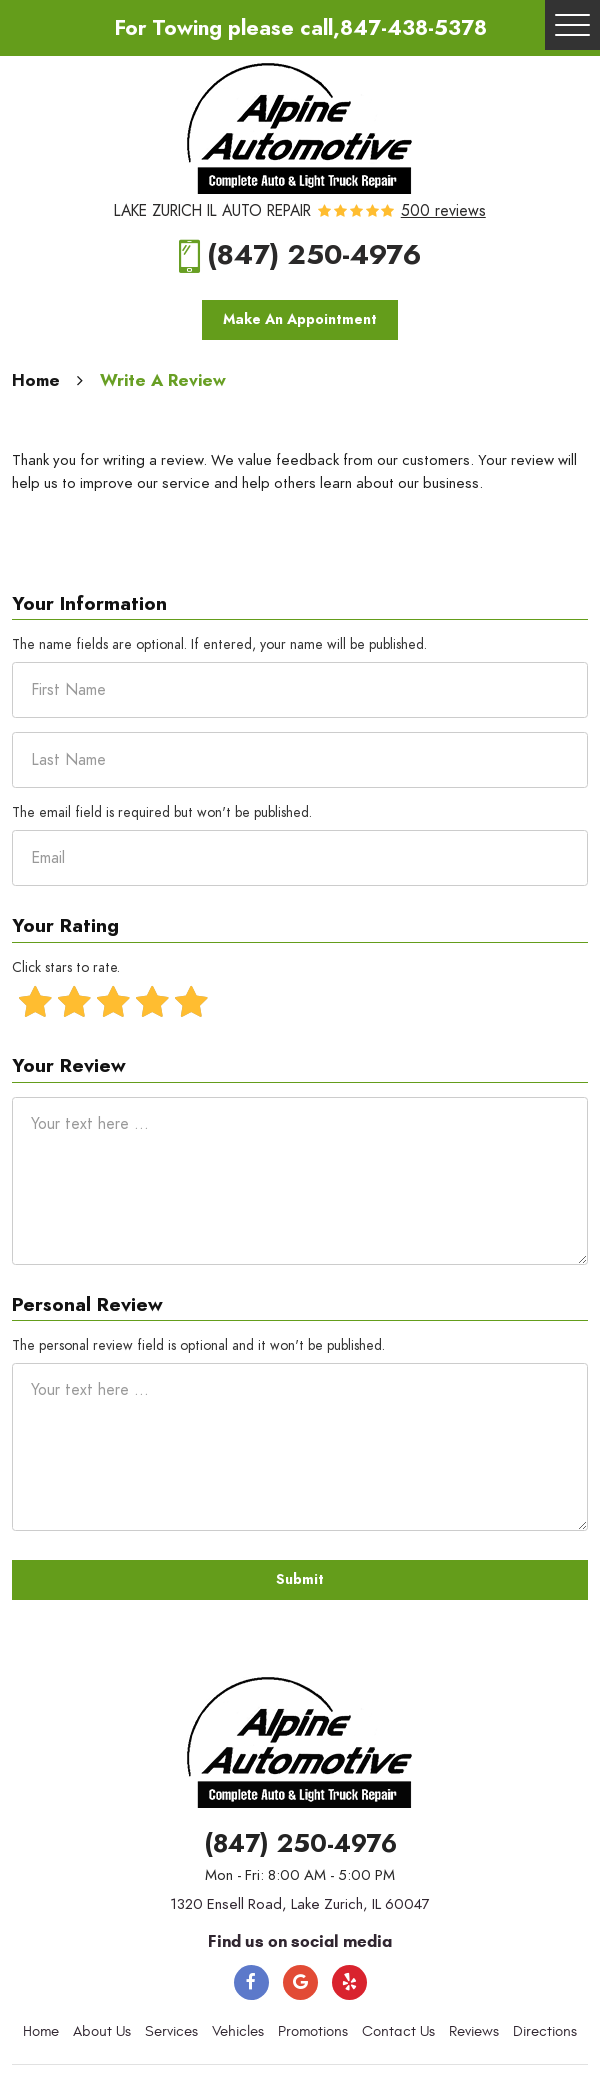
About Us (102, 2031)
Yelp (349, 1982)
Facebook (251, 1982)
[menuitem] (41, 2032)
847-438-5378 (413, 27)
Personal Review (87, 1305)
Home (36, 380)
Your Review (69, 1066)
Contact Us (398, 2031)
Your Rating (65, 926)
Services (171, 2031)
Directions (545, 2031)
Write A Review (163, 380)
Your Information (89, 604)
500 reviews (443, 212)
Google (300, 1982)
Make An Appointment (300, 319)
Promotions (313, 2031)
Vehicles (238, 2031)
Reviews (474, 2031)
